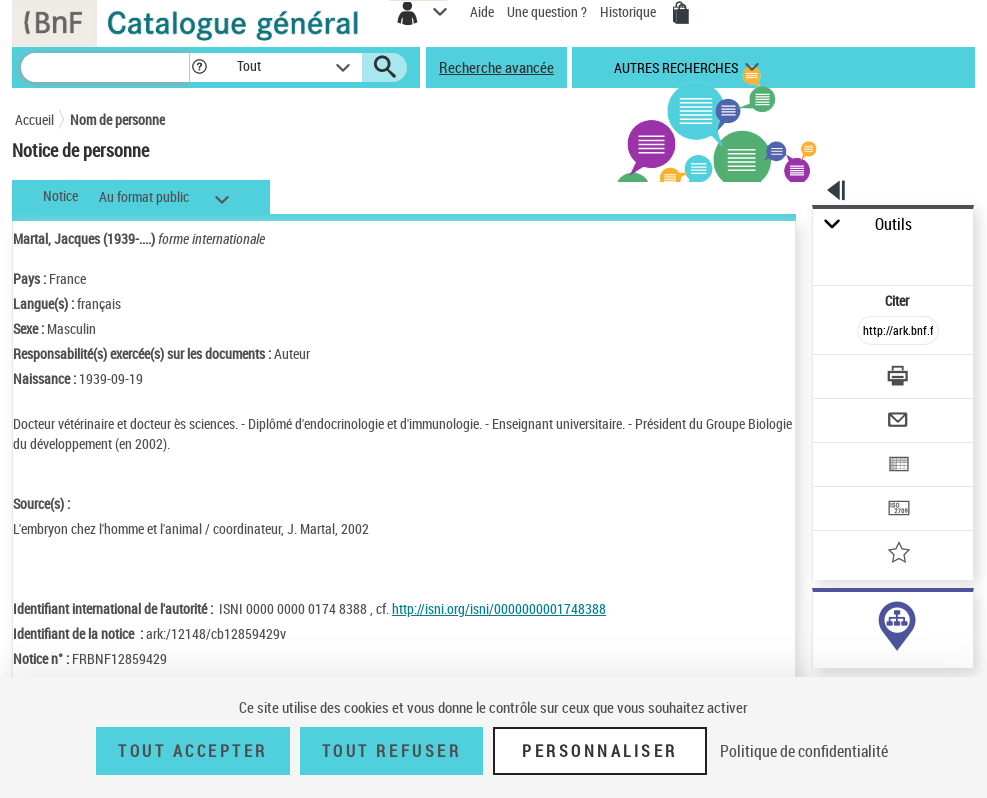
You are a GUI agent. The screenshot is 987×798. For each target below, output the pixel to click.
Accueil (34, 119)
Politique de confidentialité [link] (804, 751)
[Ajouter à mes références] (899, 554)
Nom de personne (117, 119)
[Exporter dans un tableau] (899, 466)
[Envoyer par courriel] (899, 422)
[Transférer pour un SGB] (899, 510)
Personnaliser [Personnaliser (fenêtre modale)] (600, 751)
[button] (199, 67)
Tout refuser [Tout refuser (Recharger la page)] (391, 751)
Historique (629, 11)
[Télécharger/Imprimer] (899, 378)
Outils (893, 224)
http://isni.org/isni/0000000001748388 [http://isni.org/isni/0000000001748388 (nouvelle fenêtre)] (499, 608)
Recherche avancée (496, 67)
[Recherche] (105, 67)
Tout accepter (193, 751)
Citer (898, 300)
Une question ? (547, 11)
